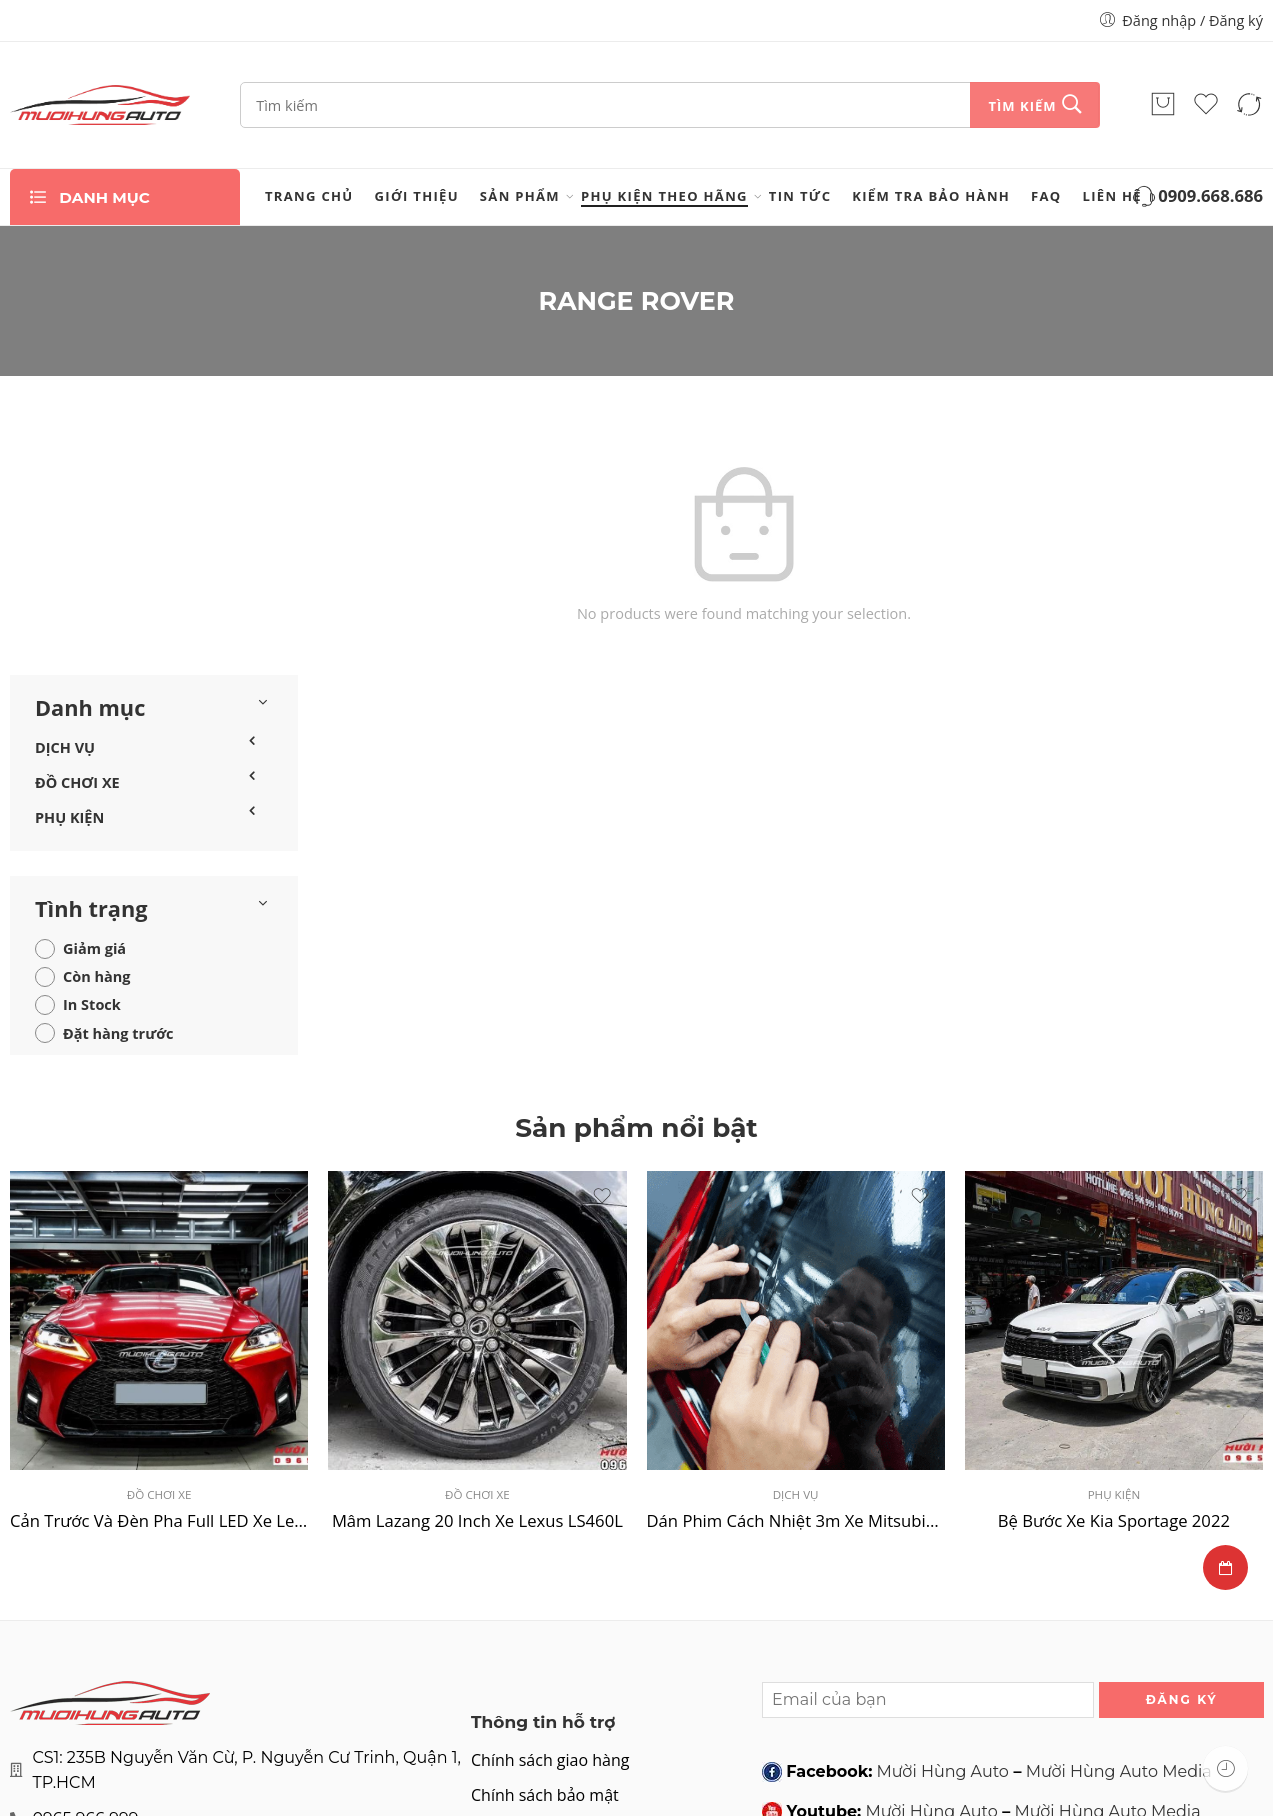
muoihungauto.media (936, 1593)
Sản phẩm (520, 196)
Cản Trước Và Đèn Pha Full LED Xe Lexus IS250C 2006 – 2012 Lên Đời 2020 (159, 1261)
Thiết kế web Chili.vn (1187, 1771)
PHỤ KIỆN (69, 559)
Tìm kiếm (1022, 106)
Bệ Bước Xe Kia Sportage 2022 (1114, 1261)
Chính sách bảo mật (545, 1537)
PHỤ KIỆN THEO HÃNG (664, 196)
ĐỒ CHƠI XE (77, 524)
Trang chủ (309, 196)
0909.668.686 (1196, 197)
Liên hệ (1112, 196)
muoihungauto (1101, 1593)
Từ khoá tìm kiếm (535, 1608)
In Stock (92, 746)
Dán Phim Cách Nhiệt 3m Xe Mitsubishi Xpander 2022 (796, 1261)
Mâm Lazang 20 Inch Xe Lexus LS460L (477, 1261)
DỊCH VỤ (65, 488)
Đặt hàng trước (118, 774)
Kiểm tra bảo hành (931, 196)
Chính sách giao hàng (550, 1502)
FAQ (1046, 196)
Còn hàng (97, 718)
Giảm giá (94, 690)
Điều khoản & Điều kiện (558, 1573)
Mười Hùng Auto (943, 1512)
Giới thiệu (417, 196)
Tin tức (800, 196)
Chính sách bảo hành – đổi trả (582, 1644)
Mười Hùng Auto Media (1119, 1512)
